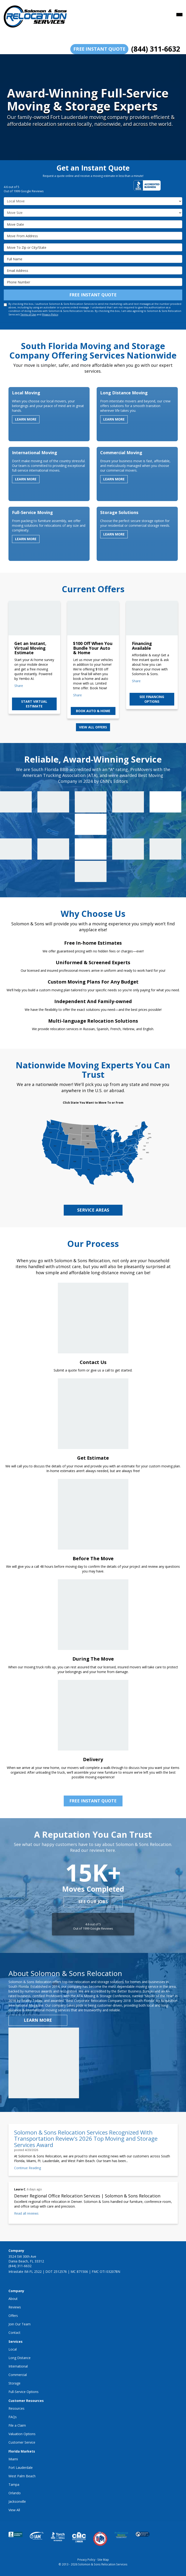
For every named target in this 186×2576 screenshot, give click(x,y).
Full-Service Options (23, 2391)
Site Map (103, 2559)
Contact (14, 2332)
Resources (16, 2408)
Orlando (14, 2493)
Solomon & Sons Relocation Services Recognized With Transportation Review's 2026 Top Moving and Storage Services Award (86, 2138)
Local (12, 2349)
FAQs (12, 2417)
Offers (13, 2315)
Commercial (17, 2374)
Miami (13, 2459)
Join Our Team (19, 2324)
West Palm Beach (22, 2476)
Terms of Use (28, 314)
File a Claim (17, 2425)
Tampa (13, 2484)
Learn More (38, 2020)
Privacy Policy (50, 314)
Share (18, 685)
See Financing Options (151, 699)
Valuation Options (22, 2434)
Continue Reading (27, 2168)
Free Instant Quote (99, 49)
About (13, 2298)
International (18, 2366)
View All (14, 2510)
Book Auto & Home (93, 711)
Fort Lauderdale (20, 2467)
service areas (93, 1210)
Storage (14, 2383)
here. (111, 1850)
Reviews (14, 2307)
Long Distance (19, 2358)
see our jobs (93, 1901)
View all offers (93, 727)
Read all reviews (26, 2213)
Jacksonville (17, 2501)
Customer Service (21, 2442)
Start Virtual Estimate (34, 703)
